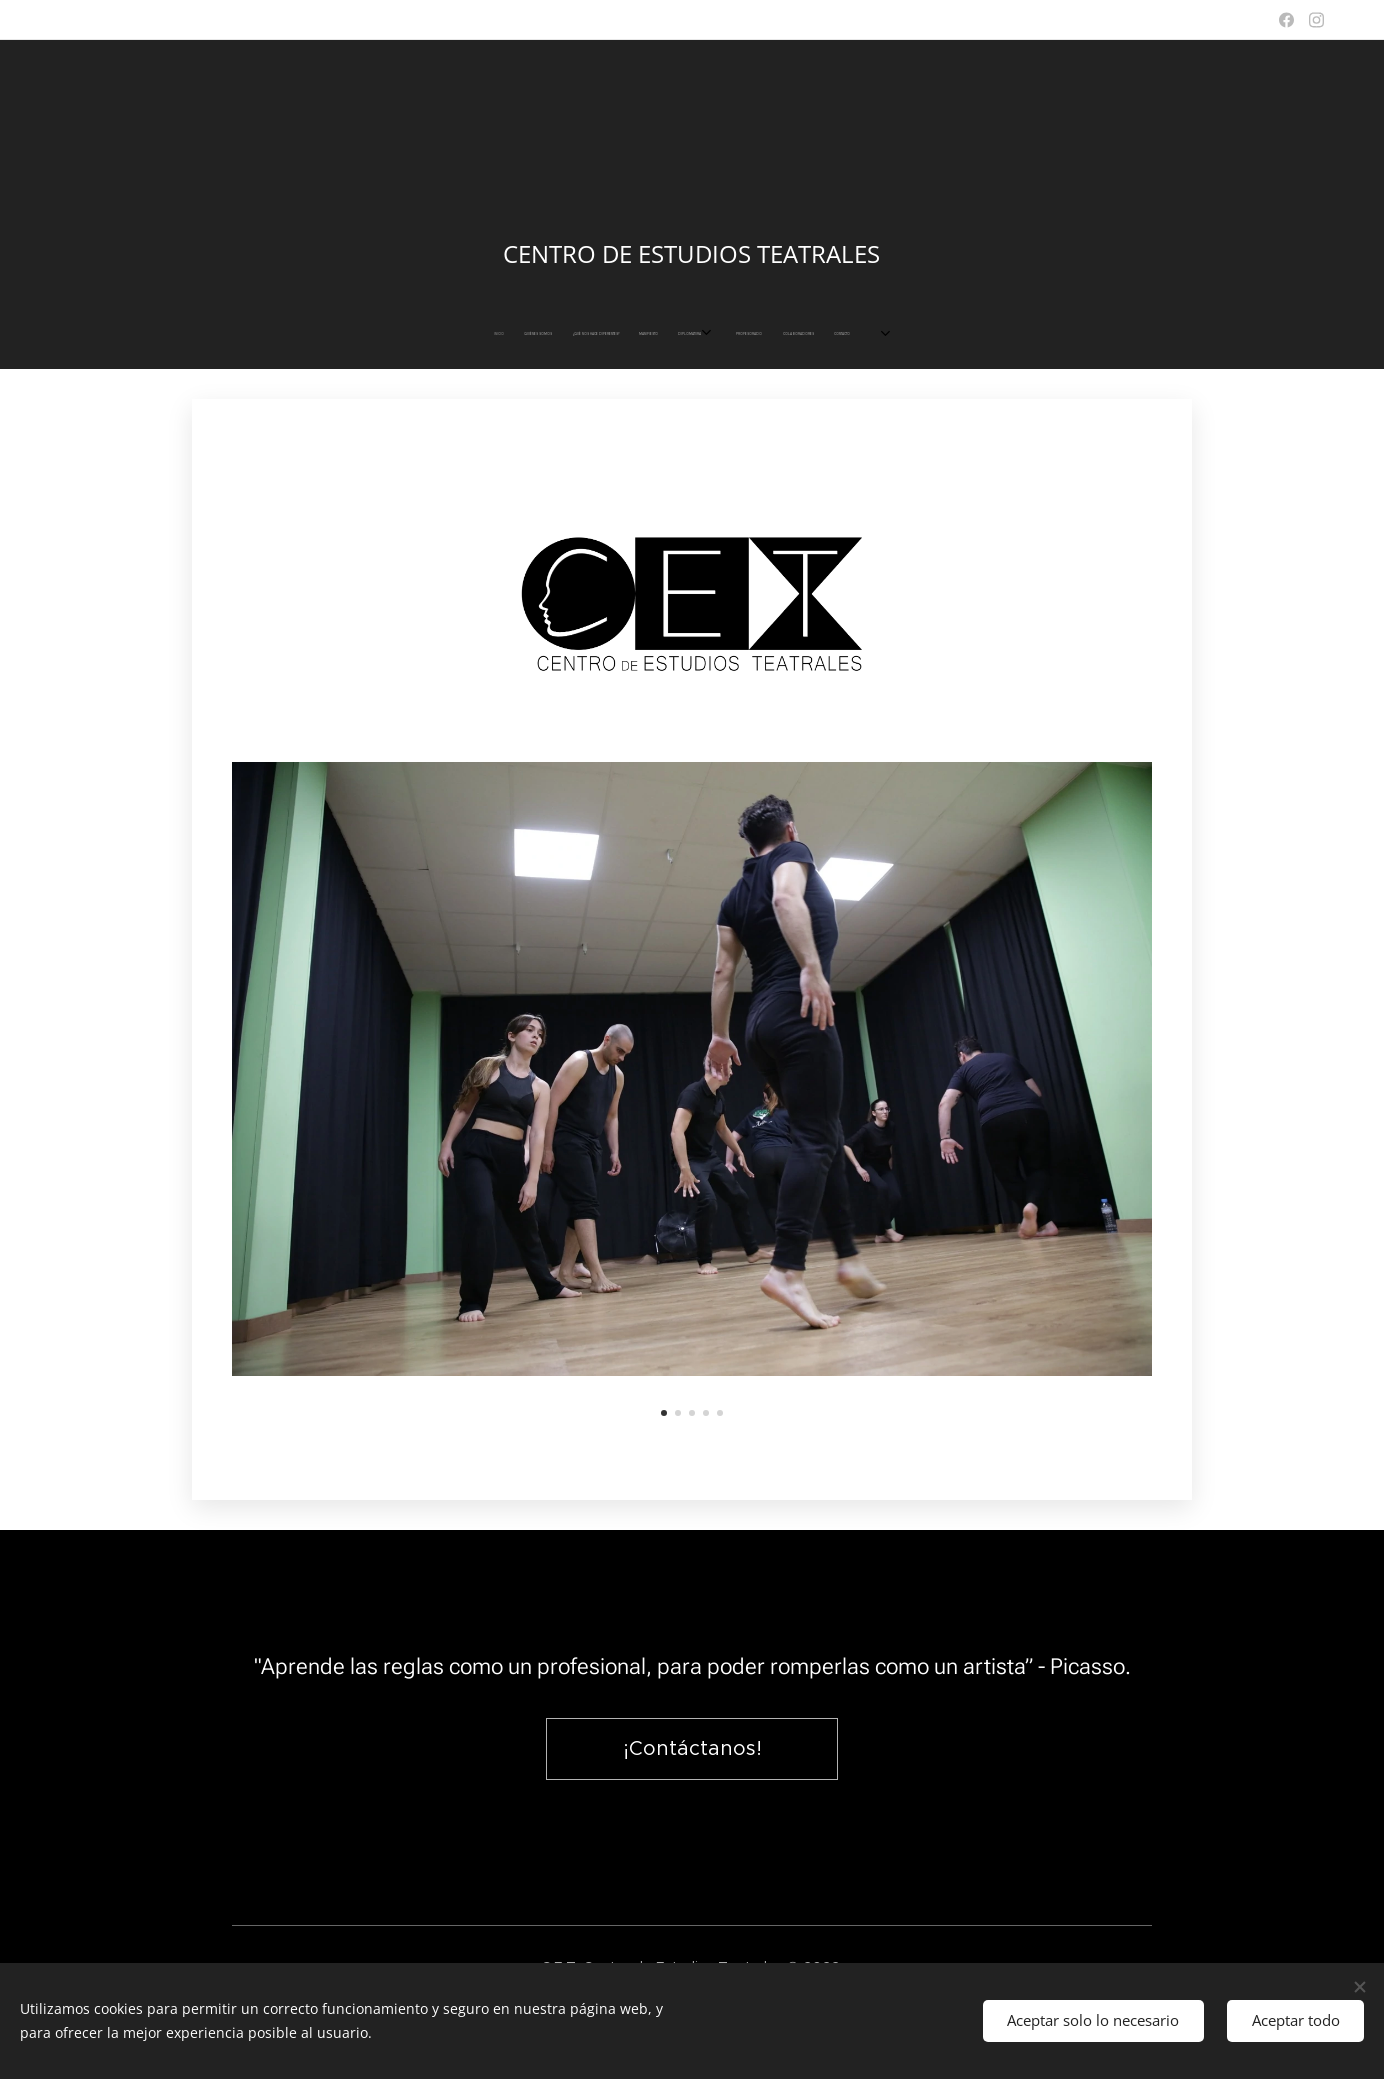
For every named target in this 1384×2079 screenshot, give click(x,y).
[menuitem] (610, 334)
